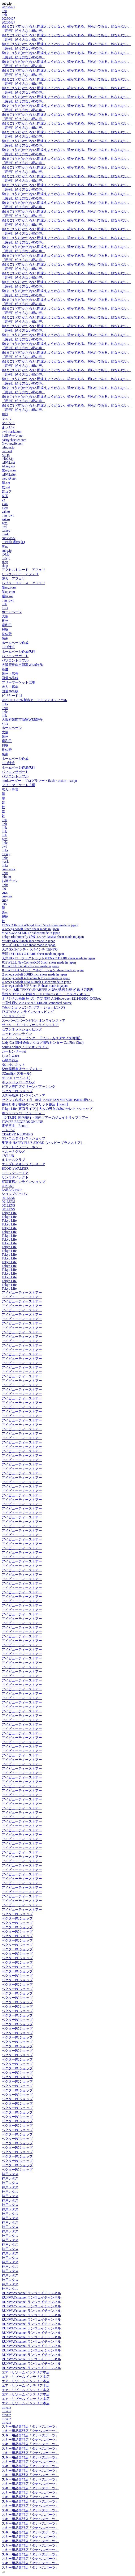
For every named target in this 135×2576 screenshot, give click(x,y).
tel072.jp (7, 458)
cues (5, 892)
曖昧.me (7, 596)
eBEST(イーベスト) (16, 1078)
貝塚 (5, 629)
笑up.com (8, 592)
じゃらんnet (10, 1056)
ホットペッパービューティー (23, 1113)
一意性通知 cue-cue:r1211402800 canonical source (37, 1003)
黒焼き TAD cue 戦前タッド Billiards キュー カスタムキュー (46, 994)
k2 (3, 500)
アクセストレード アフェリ (23, 569)
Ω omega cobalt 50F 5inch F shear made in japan (35, 985)
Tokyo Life (9, 1213)
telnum (6, 877)
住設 (5, 414)
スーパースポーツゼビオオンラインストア (33, 1020)
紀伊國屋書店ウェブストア (22, 1069)
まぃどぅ (8, 427)
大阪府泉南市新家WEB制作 (22, 665)
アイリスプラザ (13, 1016)
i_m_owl (8, 515)
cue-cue (7, 896)
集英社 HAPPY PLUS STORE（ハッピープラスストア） (43, 1142)
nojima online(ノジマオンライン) (25, 1047)
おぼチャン (10, 881)
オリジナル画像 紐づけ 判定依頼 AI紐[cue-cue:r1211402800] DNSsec (51, 998)
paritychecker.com (14, 440)
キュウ (7, 418)
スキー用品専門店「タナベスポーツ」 (30, 2426)
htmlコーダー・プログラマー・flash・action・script (39, 780)
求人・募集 (10, 687)
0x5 (4, 904)
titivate (6, 2407)
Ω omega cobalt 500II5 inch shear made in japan (34, 974)
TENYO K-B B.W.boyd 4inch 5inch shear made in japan (40, 925)
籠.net (6, 483)
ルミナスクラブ (13, 1159)
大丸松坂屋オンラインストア (23, 1095)
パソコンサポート (15, 656)
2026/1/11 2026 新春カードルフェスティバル (34, 700)
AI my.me (8, 466)
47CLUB (8, 1155)
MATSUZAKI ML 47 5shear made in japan (31, 933)
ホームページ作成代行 (18, 651)
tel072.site (9, 474)
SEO (5, 608)
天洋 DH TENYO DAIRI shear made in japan (33, 954)
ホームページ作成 (15, 643)
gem (5, 523)
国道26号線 (10, 678)
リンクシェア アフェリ (20, 574)
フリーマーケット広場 (18, 682)
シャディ (8, 1130)
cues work (8, 538)
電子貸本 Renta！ (16, 1125)
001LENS (8, 1198)
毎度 (5, 669)
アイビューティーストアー (22, 1292)
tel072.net (8, 462)
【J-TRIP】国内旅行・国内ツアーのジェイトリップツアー (45, 1117)
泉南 (5, 638)
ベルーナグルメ (13, 1151)
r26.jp (6, 455)
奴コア (7, 491)
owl (4, 526)
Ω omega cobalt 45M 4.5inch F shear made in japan (36, 982)
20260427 (8, 7)
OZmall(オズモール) (16, 1073)
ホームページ (12, 612)
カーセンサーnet (14, 1051)
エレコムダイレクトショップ (23, 1138)
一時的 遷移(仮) (13, 542)
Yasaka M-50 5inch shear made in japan (28, 941)
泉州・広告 (10, 673)
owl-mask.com (12, 431)
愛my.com (9, 470)
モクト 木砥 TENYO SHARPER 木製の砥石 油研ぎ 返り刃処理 (47, 989)
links (5, 704)
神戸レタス (10, 2174)
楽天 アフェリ (13, 578)
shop (5, 562)
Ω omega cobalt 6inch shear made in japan (30, 929)
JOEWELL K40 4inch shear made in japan (30, 966)
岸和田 (7, 625)
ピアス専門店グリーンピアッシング (28, 1086)
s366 (5, 508)
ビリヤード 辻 (12, 695)
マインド (8, 423)
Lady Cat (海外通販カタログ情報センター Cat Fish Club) (43, 1042)
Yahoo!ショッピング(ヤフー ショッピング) (33, 1007)
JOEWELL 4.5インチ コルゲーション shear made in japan (43, 970)
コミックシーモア (15, 1173)
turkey (6, 530)
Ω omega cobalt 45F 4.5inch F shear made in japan (36, 978)
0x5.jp (6, 558)
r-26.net (7, 451)
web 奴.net (9, 478)
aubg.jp (7, 550)
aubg (5, 900)
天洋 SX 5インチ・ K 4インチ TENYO (29, 949)
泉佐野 (7, 634)
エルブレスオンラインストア (23, 1164)
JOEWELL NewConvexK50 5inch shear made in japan (39, 962)
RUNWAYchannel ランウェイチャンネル (31, 2293)
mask (5, 534)
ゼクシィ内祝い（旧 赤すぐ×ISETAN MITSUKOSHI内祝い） (48, 1100)
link (4, 11)
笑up (5, 546)
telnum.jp (8, 447)
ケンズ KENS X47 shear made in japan (29, 945)
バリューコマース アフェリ (23, 583)
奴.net (6, 487)
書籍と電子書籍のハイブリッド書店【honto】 (36, 1104)
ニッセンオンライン (17, 1034)
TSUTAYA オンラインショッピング (28, 1011)
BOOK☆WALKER (15, 1168)
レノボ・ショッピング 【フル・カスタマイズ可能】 (42, 1038)
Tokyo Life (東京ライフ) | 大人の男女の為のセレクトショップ (47, 1108)
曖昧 (5, 916)
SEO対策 (8, 647)
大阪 (5, 616)
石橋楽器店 (10, 1060)
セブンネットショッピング (22, 1029)
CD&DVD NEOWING (17, 1134)
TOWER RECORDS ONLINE (22, 1121)
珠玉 (5, 496)
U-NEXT (8, 1186)
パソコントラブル (15, 660)
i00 (4, 888)
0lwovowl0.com (12, 443)
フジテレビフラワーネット (22, 1147)
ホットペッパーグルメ (18, 1082)
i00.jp (5, 554)
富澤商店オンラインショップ (23, 1181)
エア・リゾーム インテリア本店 (25, 2372)
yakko (6, 511)
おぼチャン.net (12, 435)
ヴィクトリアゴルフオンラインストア (30, 1025)
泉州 (5, 620)
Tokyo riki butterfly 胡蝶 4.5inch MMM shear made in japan (43, 937)
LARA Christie (12, 1189)
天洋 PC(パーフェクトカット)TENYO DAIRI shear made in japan (48, 958)
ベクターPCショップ (17, 1091)
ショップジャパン (15, 1193)
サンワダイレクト (15, 1177)
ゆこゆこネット (13, 1064)
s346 (5, 504)
